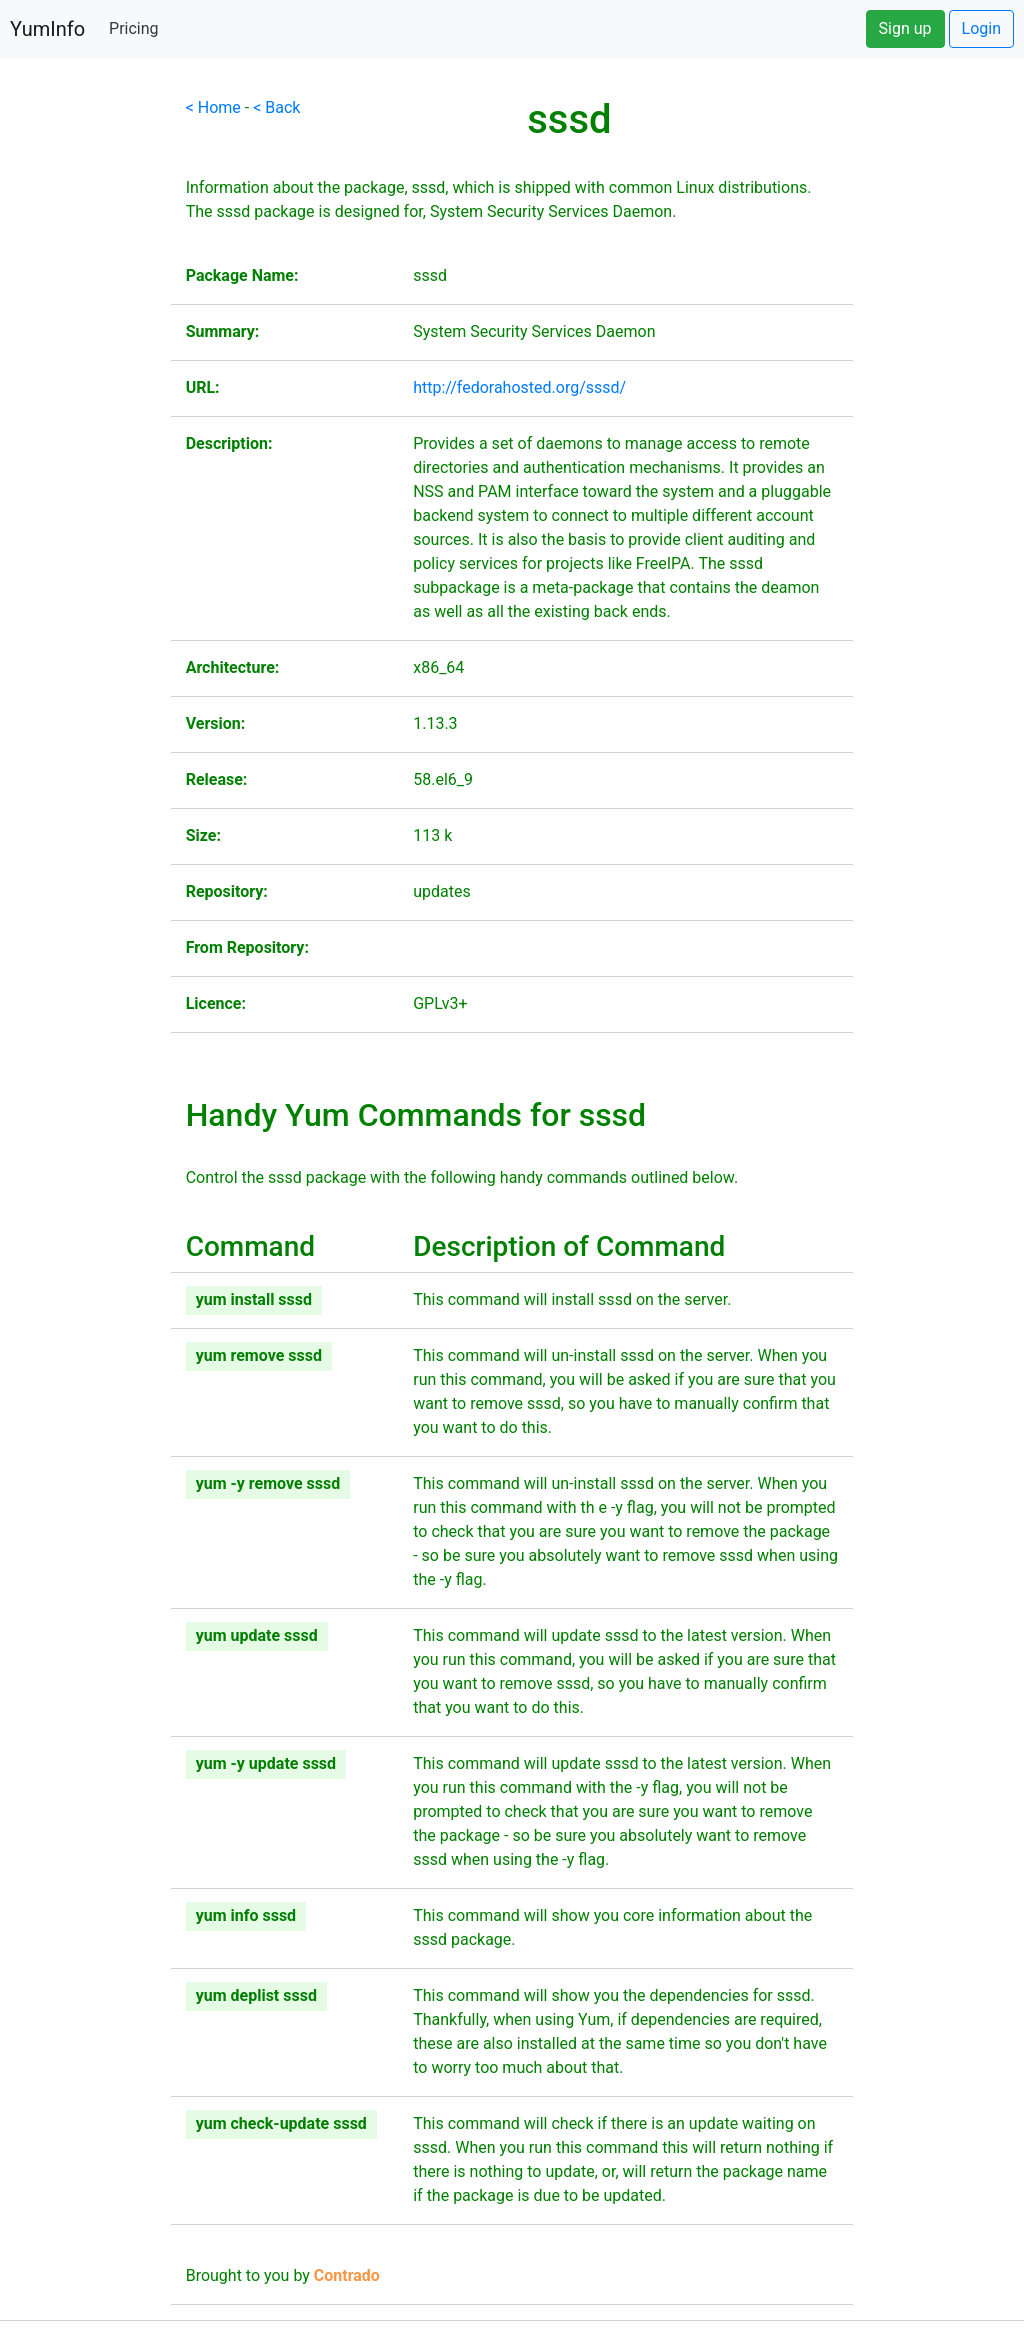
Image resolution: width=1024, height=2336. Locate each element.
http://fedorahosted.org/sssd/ (519, 387)
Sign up (905, 28)
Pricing (134, 28)
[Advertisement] (85, 396)
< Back (276, 107)
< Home (213, 107)
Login (981, 28)
